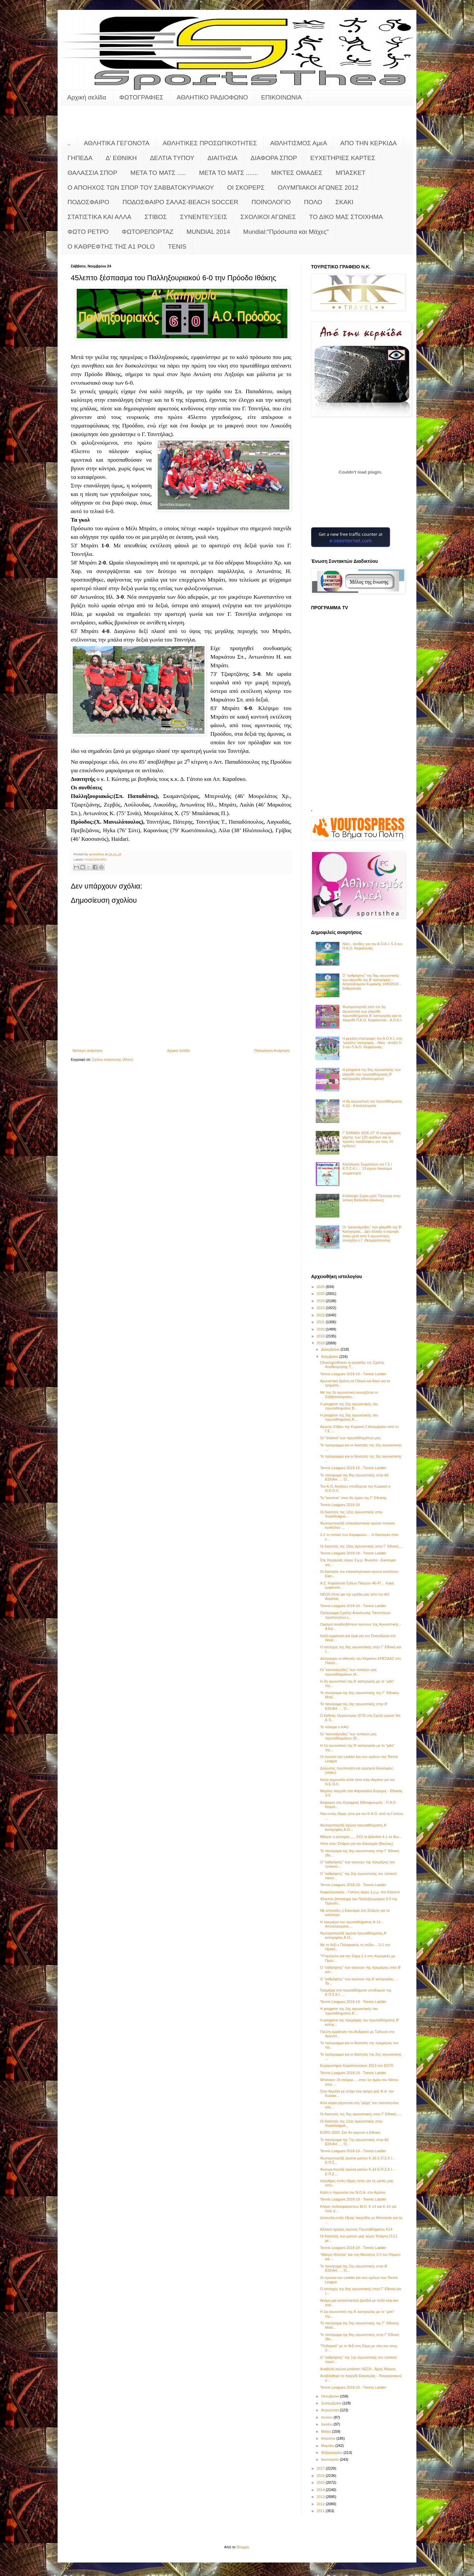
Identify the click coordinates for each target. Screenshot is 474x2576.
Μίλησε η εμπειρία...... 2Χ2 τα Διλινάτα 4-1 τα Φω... (361, 1837)
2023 (321, 1308)
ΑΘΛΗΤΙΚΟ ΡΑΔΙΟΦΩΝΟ (212, 97)
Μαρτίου (328, 2446)
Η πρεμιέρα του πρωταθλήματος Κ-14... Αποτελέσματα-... (351, 1924)
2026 (321, 1287)
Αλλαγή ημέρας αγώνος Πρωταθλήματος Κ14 (356, 2229)
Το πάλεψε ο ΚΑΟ (334, 1727)
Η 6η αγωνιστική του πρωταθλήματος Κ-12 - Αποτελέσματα (372, 1103)
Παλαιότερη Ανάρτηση (272, 1051)
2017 (321, 2468)
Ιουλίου (327, 2417)
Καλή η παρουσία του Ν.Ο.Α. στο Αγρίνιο (352, 2192)
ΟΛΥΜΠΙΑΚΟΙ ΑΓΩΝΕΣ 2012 (318, 187)
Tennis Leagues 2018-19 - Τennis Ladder (353, 1374)
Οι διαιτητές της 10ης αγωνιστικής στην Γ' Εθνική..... (361, 1546)
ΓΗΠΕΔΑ (79, 157)
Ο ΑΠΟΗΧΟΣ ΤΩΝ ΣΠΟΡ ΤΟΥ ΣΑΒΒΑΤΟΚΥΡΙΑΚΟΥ (140, 187)
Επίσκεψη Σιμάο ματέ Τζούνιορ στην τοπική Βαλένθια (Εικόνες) (371, 1198)
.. (69, 143)
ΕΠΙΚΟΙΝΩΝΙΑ (281, 97)
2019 (321, 1336)
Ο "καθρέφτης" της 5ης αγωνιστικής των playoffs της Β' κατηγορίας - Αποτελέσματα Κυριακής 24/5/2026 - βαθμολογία (371, 982)
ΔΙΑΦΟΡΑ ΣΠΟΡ (273, 157)
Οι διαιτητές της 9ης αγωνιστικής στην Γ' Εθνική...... (361, 2114)
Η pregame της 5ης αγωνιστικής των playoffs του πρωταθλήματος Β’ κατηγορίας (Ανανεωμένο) (371, 1074)
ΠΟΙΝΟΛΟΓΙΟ (271, 202)
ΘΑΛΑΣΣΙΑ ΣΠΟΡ (92, 172)
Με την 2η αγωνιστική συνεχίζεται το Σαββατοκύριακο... (349, 1394)
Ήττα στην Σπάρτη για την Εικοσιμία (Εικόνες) (356, 1844)
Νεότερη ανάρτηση (87, 1051)
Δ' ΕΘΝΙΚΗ (121, 157)
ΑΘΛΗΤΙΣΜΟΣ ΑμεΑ (298, 143)
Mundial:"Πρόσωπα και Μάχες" (286, 231)
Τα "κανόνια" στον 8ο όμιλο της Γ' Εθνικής (353, 1498)
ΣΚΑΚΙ (344, 202)
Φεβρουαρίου (332, 2452)
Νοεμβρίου (330, 1356)
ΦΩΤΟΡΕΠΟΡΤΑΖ (147, 231)
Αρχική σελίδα (86, 97)
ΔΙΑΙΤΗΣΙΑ (222, 157)
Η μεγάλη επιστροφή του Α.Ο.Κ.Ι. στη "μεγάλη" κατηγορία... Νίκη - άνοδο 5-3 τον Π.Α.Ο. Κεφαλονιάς (372, 1042)
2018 (321, 1343)
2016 (321, 2476)
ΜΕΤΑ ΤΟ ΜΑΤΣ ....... (228, 172)
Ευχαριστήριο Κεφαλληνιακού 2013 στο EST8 (356, 2066)
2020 (321, 1329)
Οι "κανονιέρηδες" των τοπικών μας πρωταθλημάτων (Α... (348, 1672)
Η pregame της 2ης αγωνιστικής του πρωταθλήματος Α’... (349, 2011)
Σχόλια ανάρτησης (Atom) (112, 1059)
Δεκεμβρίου (330, 1349)
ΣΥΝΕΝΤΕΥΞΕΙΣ (203, 216)
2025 (321, 1294)
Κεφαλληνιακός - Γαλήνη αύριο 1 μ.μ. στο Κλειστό (359, 1892)
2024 (321, 1301)
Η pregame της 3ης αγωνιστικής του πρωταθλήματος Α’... (349, 1417)
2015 (321, 2482)
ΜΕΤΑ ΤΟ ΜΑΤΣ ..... (158, 172)
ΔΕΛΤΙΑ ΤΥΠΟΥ (172, 157)
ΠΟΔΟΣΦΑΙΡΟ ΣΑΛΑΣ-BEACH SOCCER (180, 202)
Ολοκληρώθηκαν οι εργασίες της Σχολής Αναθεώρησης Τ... (352, 1364)
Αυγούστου (330, 2410)
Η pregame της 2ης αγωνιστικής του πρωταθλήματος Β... (349, 1406)
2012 (321, 2504)
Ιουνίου (327, 2424)
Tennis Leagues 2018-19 (339, 1505)
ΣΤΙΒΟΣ (156, 216)
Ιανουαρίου (330, 2459)
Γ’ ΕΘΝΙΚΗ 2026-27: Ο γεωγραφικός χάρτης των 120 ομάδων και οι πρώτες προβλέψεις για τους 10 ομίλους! (371, 1139)
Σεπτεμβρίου (331, 2403)
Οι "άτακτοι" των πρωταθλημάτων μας (350, 1438)
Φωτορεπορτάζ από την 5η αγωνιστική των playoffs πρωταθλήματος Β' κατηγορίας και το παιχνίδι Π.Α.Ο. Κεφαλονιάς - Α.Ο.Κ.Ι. (372, 1013)
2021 (321, 1322)
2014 (321, 2490)
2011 (321, 2511)
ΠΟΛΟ (313, 202)
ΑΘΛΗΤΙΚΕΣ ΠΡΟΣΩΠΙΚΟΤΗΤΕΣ (210, 143)
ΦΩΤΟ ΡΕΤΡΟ (88, 231)
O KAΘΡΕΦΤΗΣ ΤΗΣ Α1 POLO (111, 246)
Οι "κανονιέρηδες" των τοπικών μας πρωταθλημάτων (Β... (348, 1736)
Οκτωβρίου (330, 2396)
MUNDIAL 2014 (208, 231)
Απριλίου (328, 2438)
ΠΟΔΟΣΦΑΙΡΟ (88, 202)
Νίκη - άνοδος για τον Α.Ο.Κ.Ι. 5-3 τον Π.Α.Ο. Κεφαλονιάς (372, 946)
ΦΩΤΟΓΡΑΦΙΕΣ (141, 97)
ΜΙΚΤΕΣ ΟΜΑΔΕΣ (296, 172)
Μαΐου (326, 2431)
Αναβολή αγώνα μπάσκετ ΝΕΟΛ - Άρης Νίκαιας (358, 2369)
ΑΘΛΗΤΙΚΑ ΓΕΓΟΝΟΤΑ (116, 143)
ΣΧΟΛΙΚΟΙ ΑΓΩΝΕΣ (268, 216)
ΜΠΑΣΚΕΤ (351, 172)
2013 (321, 2497)
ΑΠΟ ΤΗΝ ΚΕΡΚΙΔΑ (368, 143)
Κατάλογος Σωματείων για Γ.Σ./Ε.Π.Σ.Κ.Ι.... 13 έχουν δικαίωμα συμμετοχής (367, 1168)
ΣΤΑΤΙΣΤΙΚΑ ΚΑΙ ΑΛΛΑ (99, 216)
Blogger (243, 2547)
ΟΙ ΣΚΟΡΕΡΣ (246, 187)
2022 (321, 1315)
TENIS (177, 246)
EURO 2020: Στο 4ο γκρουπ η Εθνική (350, 2132)
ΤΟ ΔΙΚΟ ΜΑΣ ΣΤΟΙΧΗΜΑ (346, 216)
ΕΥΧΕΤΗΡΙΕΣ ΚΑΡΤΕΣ (342, 157)
